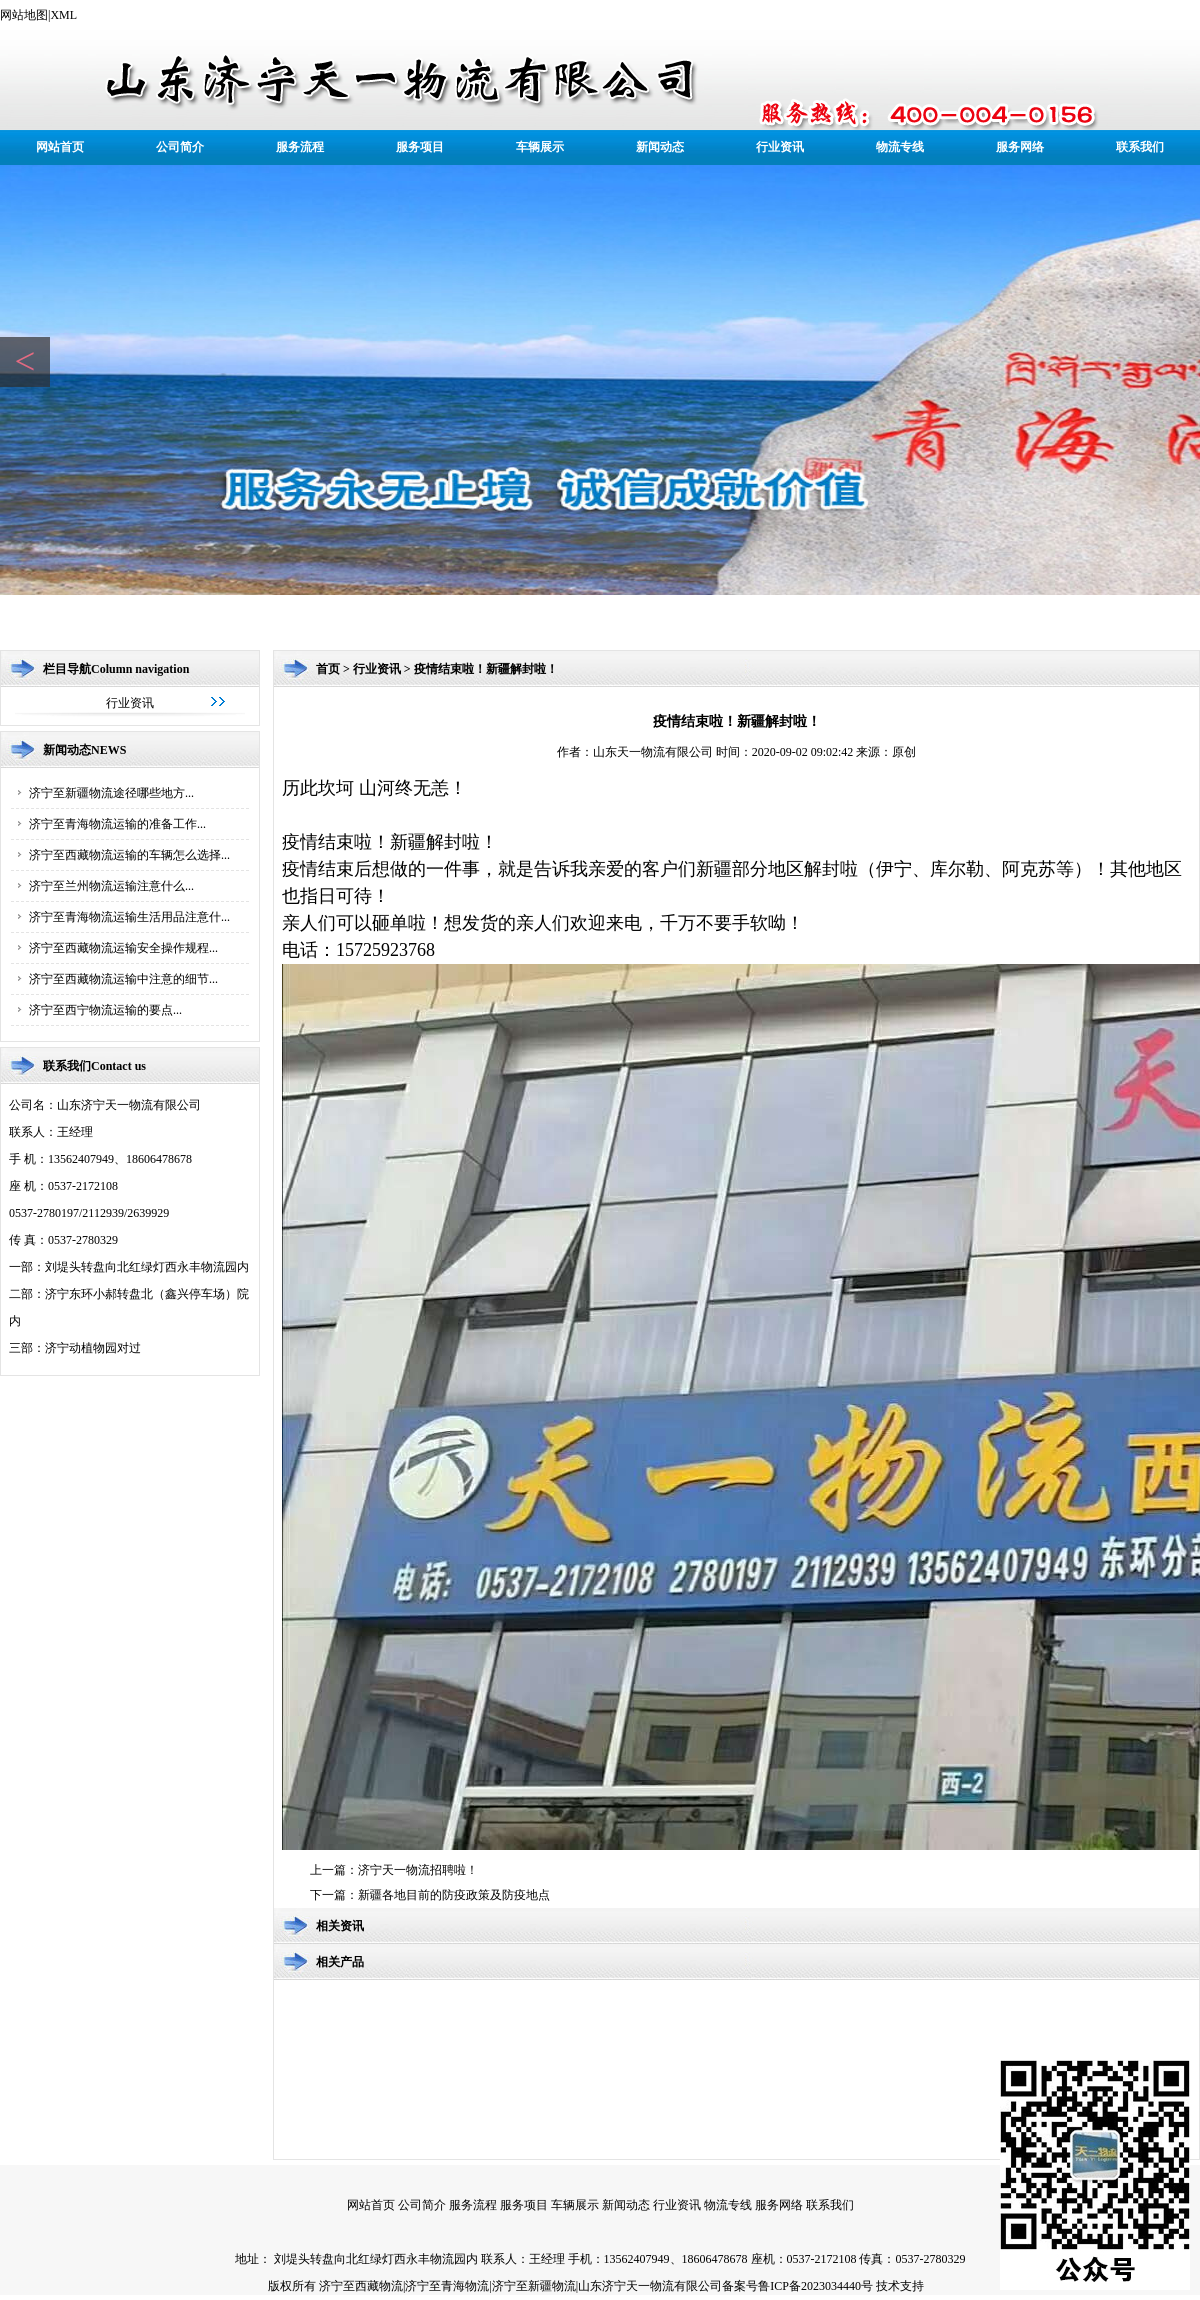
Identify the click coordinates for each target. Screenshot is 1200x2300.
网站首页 (60, 147)
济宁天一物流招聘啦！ (418, 1870)
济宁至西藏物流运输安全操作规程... (123, 948)
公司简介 (180, 147)
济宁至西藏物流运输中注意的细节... (123, 979)
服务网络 (1020, 147)
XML (63, 15)
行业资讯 (780, 147)
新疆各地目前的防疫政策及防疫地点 (454, 1895)
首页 (328, 669)
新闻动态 (660, 147)
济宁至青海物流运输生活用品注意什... (129, 917)
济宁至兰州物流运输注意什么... (111, 886)
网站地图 (24, 15)
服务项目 (420, 147)
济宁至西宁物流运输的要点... (105, 1010)
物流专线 (900, 147)
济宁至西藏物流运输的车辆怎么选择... (129, 855)
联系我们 (1140, 147)
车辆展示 (540, 147)
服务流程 (300, 147)
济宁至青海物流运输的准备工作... (117, 824)
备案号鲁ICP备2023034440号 (797, 2286)
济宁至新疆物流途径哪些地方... (111, 793)
